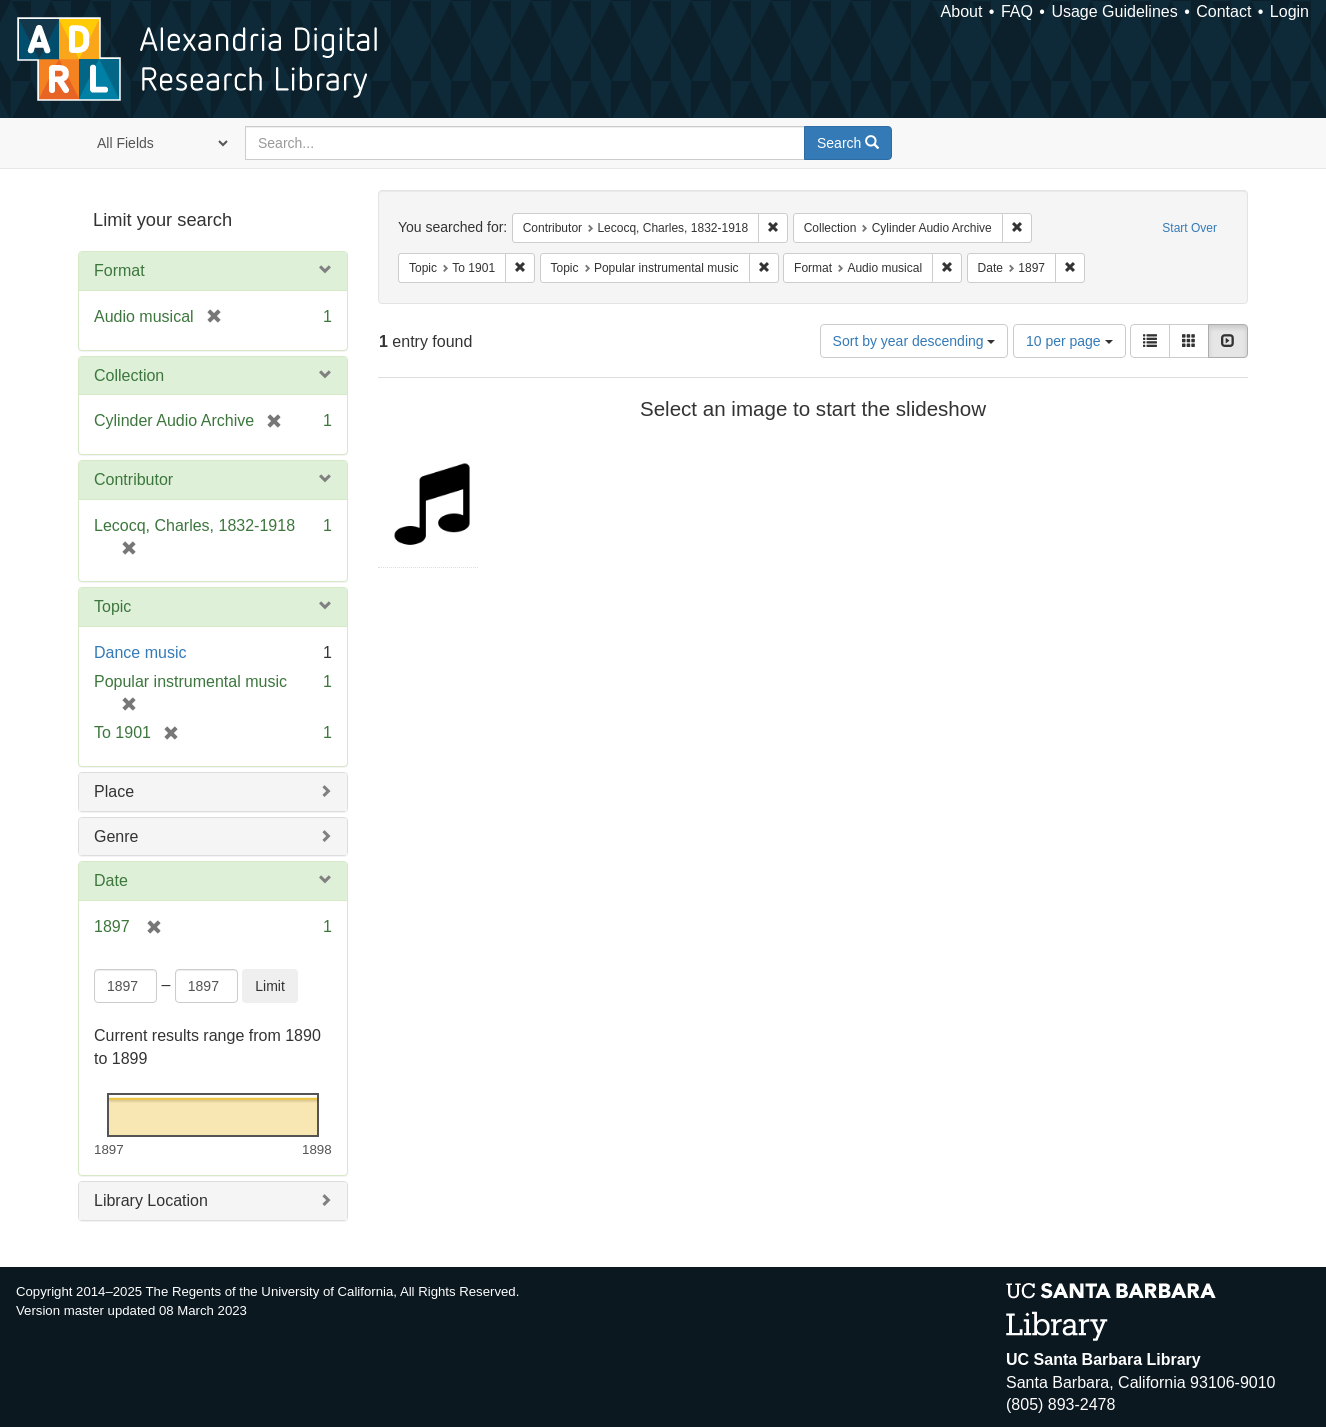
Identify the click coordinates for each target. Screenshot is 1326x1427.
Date (111, 880)
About (962, 11)
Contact (1223, 11)
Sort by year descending (914, 341)
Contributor (133, 479)
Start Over (1189, 228)
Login (1289, 11)
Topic (112, 606)
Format (119, 270)
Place (114, 791)
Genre (116, 836)
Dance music (140, 652)
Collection (129, 375)
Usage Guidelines (1114, 11)
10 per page (1069, 341)
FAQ (1017, 11)
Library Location (151, 1200)
